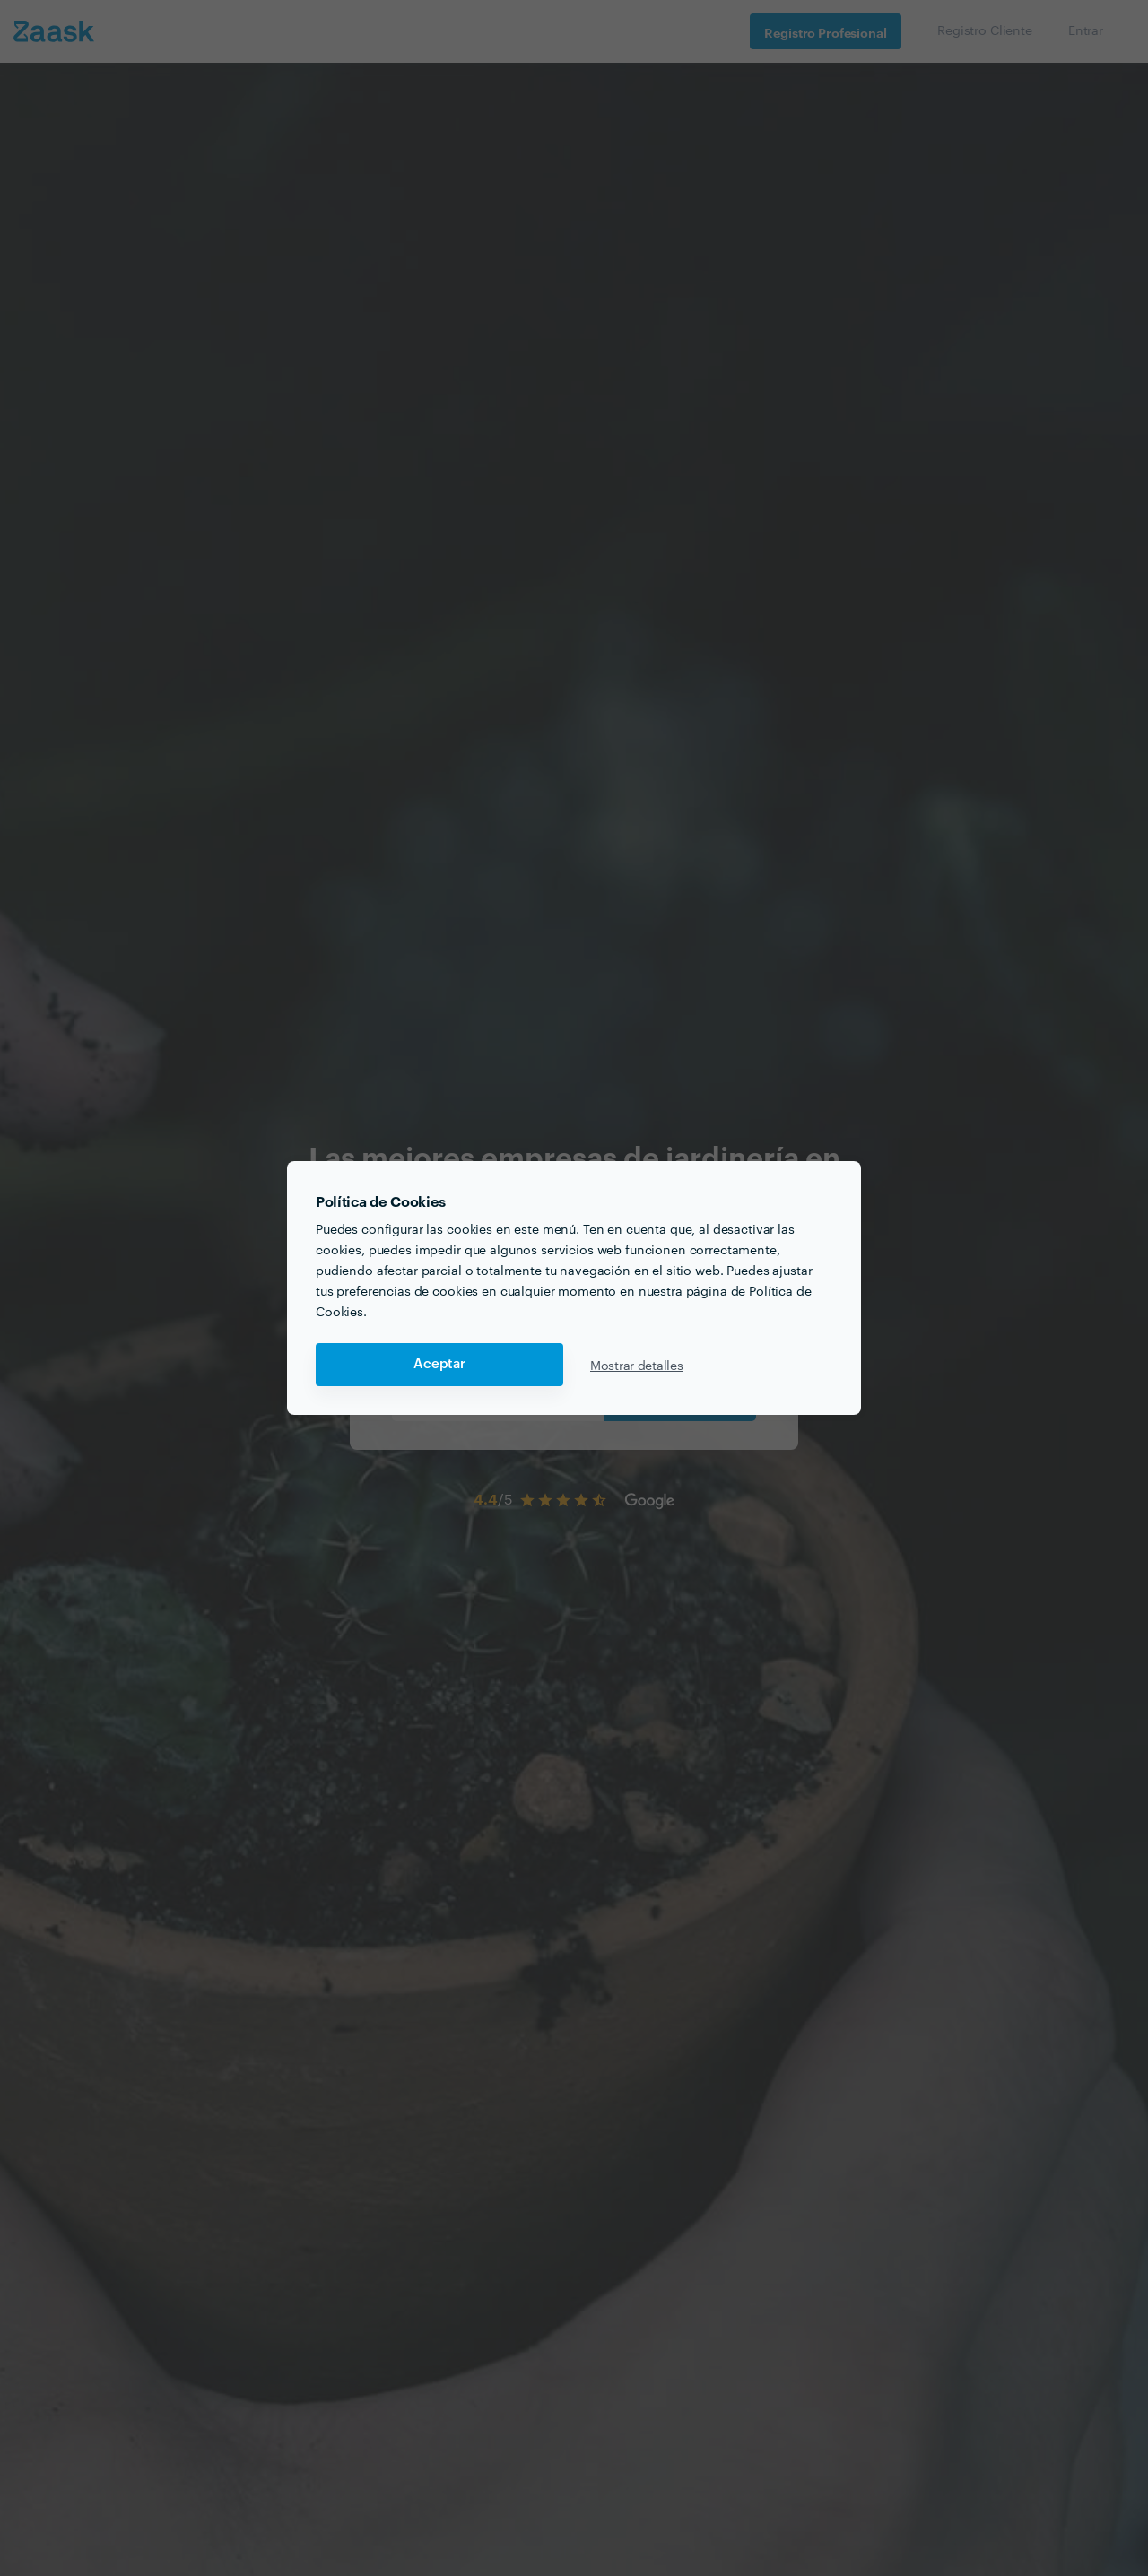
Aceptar (439, 1364)
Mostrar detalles (636, 1365)
